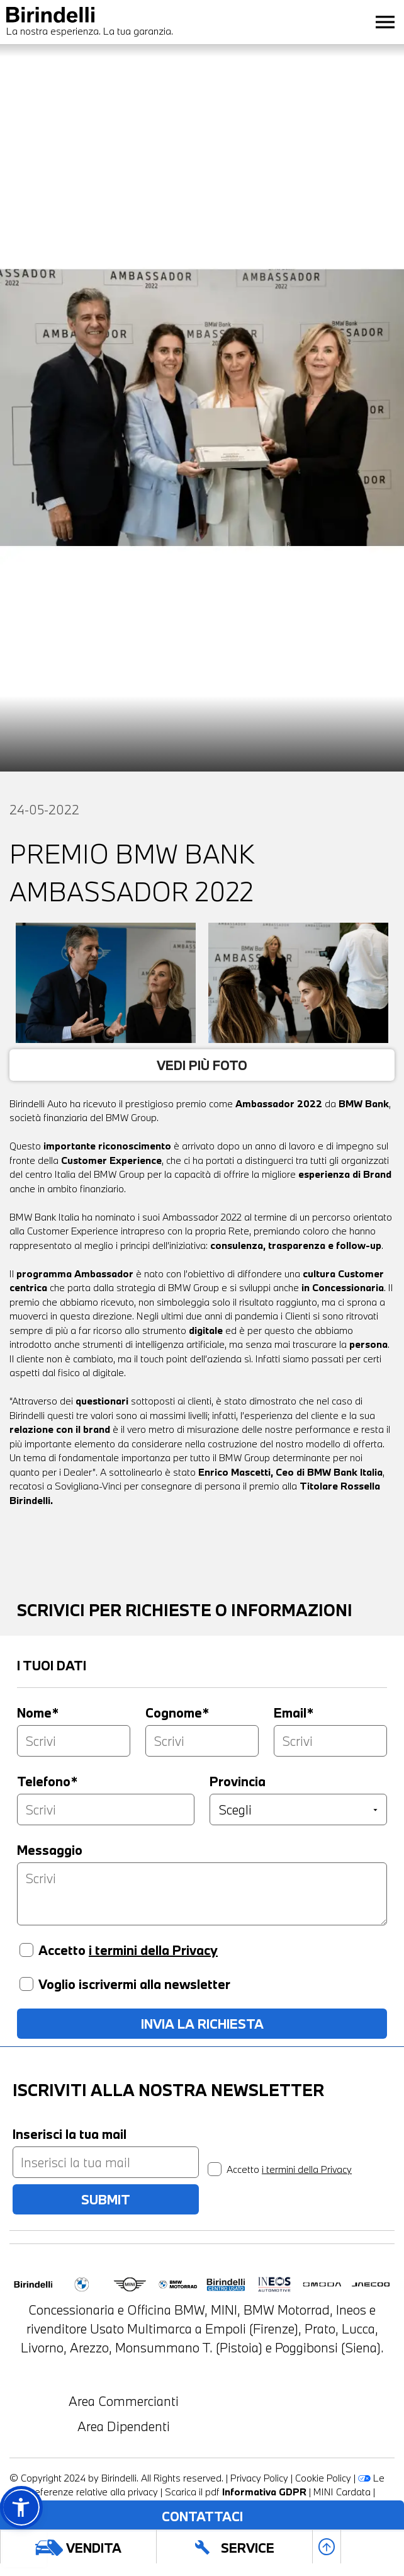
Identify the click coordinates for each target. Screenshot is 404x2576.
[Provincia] (298, 1809)
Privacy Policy (259, 2477)
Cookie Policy (323, 2477)
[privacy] (215, 2169)
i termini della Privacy (153, 1950)
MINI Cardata (342, 2491)
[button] (21, 2507)
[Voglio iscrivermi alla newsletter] (26, 1984)
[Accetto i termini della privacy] (26, 1950)
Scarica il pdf (235, 2491)
